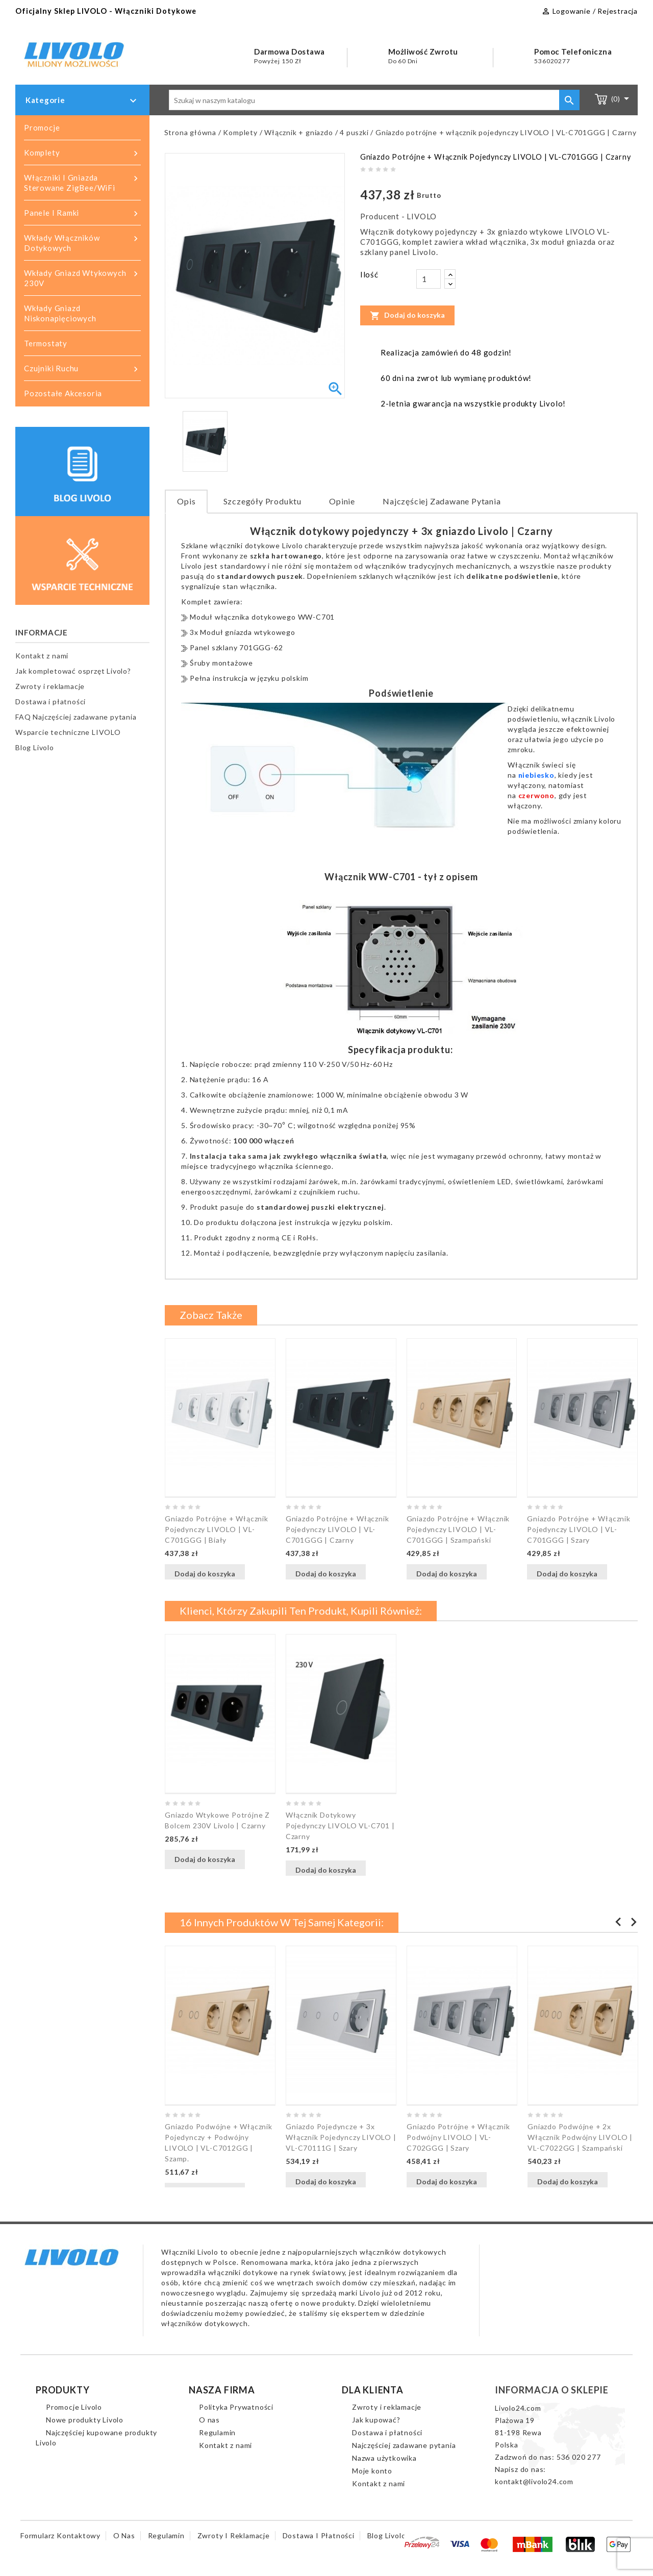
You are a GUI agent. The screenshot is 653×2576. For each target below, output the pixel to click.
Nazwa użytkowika (384, 2458)
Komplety (82, 153)
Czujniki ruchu (82, 368)
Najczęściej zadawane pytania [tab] (441, 501)
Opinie (342, 501)
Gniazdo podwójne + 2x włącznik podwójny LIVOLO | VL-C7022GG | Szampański (580, 2137)
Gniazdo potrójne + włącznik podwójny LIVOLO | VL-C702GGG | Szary (458, 2137)
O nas (209, 2419)
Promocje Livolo (74, 2407)
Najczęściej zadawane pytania (404, 2445)
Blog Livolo (34, 747)
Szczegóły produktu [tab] (262, 501)
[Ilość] (428, 279)
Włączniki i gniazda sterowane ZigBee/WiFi (82, 182)
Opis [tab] (186, 501)
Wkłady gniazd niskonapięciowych (60, 313)
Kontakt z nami (41, 655)
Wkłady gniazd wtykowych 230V (82, 278)
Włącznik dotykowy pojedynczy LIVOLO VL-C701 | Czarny (340, 1825)
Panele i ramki (82, 213)
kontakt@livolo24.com (534, 2481)
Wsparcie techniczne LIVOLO (68, 732)
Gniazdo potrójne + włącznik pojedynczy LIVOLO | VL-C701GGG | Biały (216, 1529)
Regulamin (217, 2432)
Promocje (42, 127)
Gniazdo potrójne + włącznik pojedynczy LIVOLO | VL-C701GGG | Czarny (337, 1529)
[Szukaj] (374, 100)
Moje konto (372, 2470)
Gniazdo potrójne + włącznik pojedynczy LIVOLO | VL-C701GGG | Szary (579, 1529)
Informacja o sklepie (552, 2389)
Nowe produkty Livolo (84, 2419)
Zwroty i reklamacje (50, 686)
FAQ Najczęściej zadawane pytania (76, 716)
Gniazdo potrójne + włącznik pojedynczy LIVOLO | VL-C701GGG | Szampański (458, 1529)
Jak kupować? (376, 2419)
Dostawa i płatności (50, 701)
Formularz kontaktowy (60, 2535)
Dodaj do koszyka (407, 315)
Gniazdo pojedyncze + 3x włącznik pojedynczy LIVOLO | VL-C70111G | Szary (341, 2137)
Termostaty (45, 343)
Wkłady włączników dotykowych (82, 242)
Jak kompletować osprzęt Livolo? (73, 671)
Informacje (41, 632)
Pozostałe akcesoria (63, 393)
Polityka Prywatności (236, 2407)
